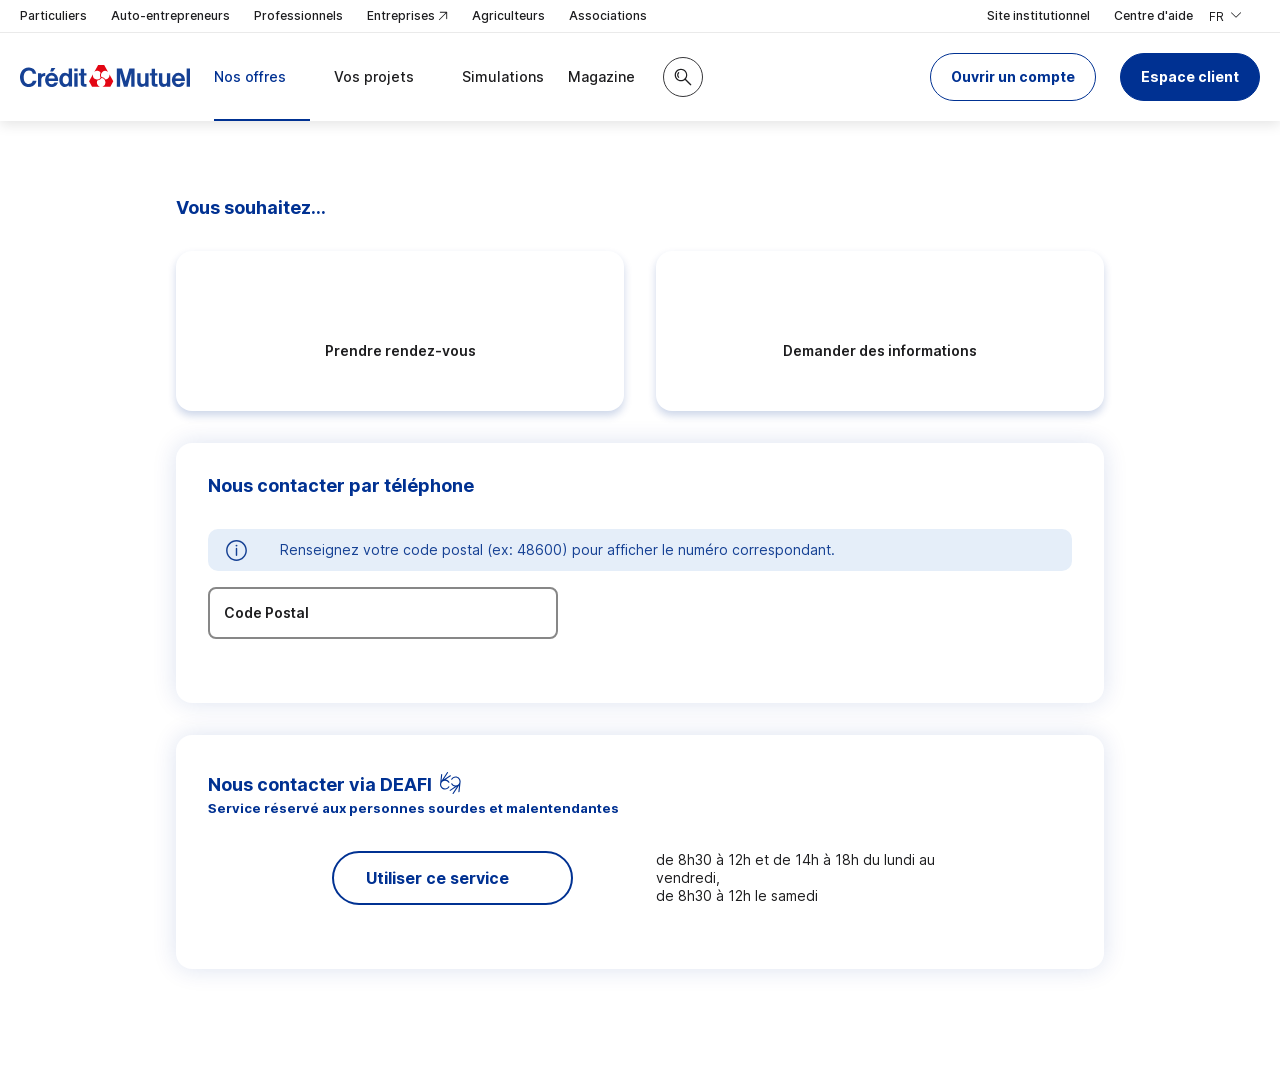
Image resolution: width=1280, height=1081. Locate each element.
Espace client (1190, 76)
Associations (608, 15)
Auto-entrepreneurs (170, 15)
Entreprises (407, 16)
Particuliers (53, 15)
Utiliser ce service (437, 878)
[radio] (400, 331)
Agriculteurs (508, 15)
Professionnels (298, 15)
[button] (1013, 77)
